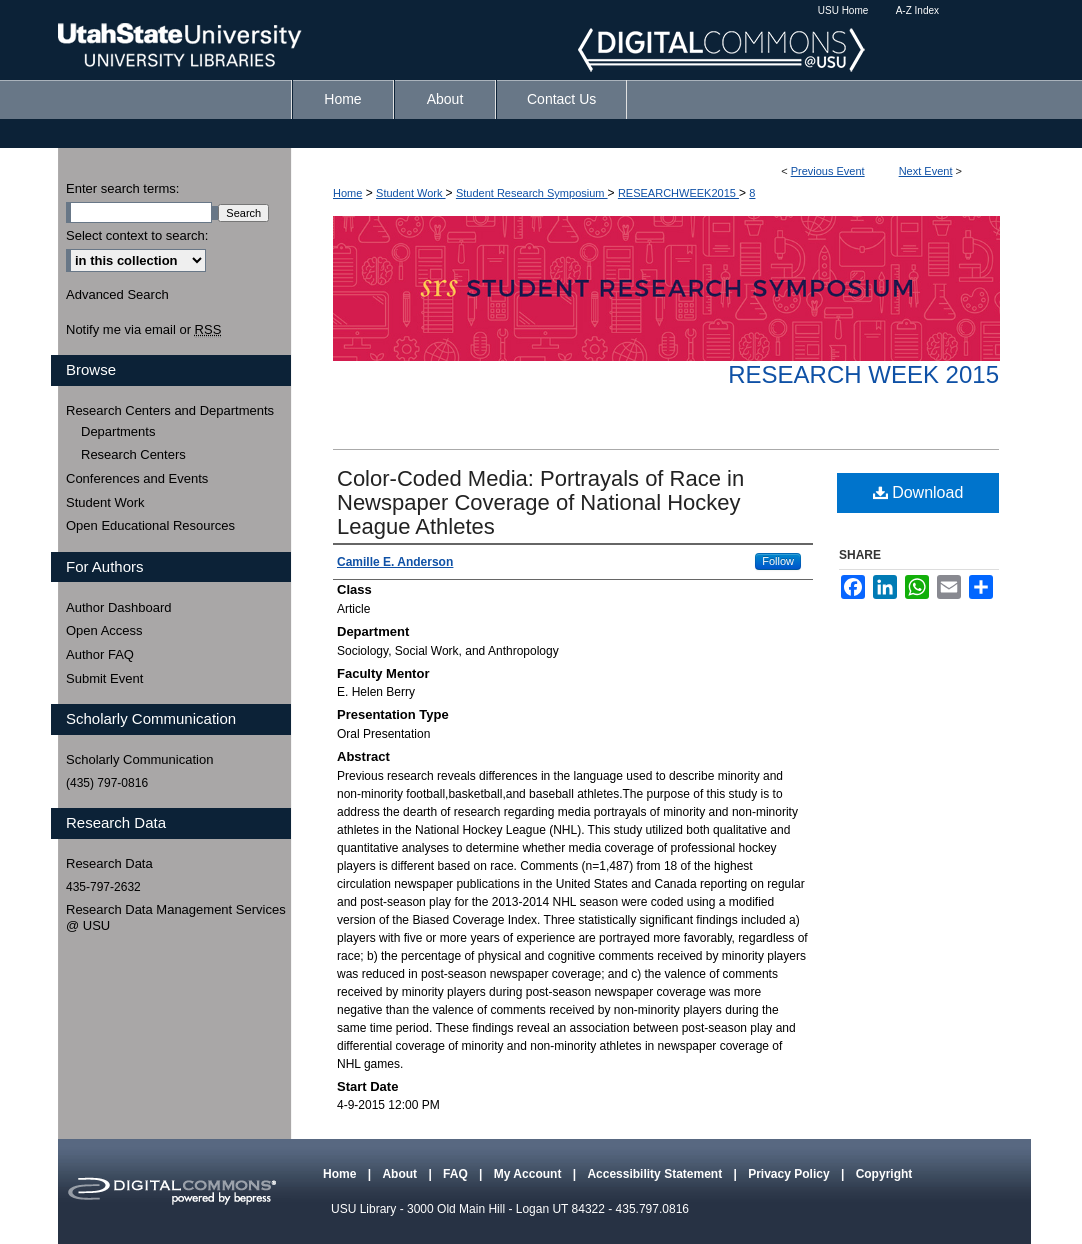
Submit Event (104, 678)
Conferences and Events (137, 478)
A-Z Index (917, 10)
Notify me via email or (143, 330)
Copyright (884, 1174)
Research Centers (133, 454)
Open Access (104, 630)
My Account (529, 1174)
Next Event (926, 171)
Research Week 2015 (863, 374)
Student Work (411, 193)
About (401, 1174)
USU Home (843, 10)
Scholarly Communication (139, 759)
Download (918, 492)
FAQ (457, 1174)
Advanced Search (117, 294)
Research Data (109, 863)
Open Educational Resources (150, 525)
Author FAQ (100, 654)
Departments (118, 431)
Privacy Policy (790, 1174)
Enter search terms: (122, 188)
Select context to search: (137, 235)
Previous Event (828, 171)
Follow (778, 561)
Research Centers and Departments (170, 410)
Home (347, 193)
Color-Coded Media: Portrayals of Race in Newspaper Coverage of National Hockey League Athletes (540, 502)
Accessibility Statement (656, 1174)
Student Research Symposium (532, 193)
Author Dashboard (119, 607)
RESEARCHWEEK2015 (678, 193)
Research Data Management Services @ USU (176, 917)
